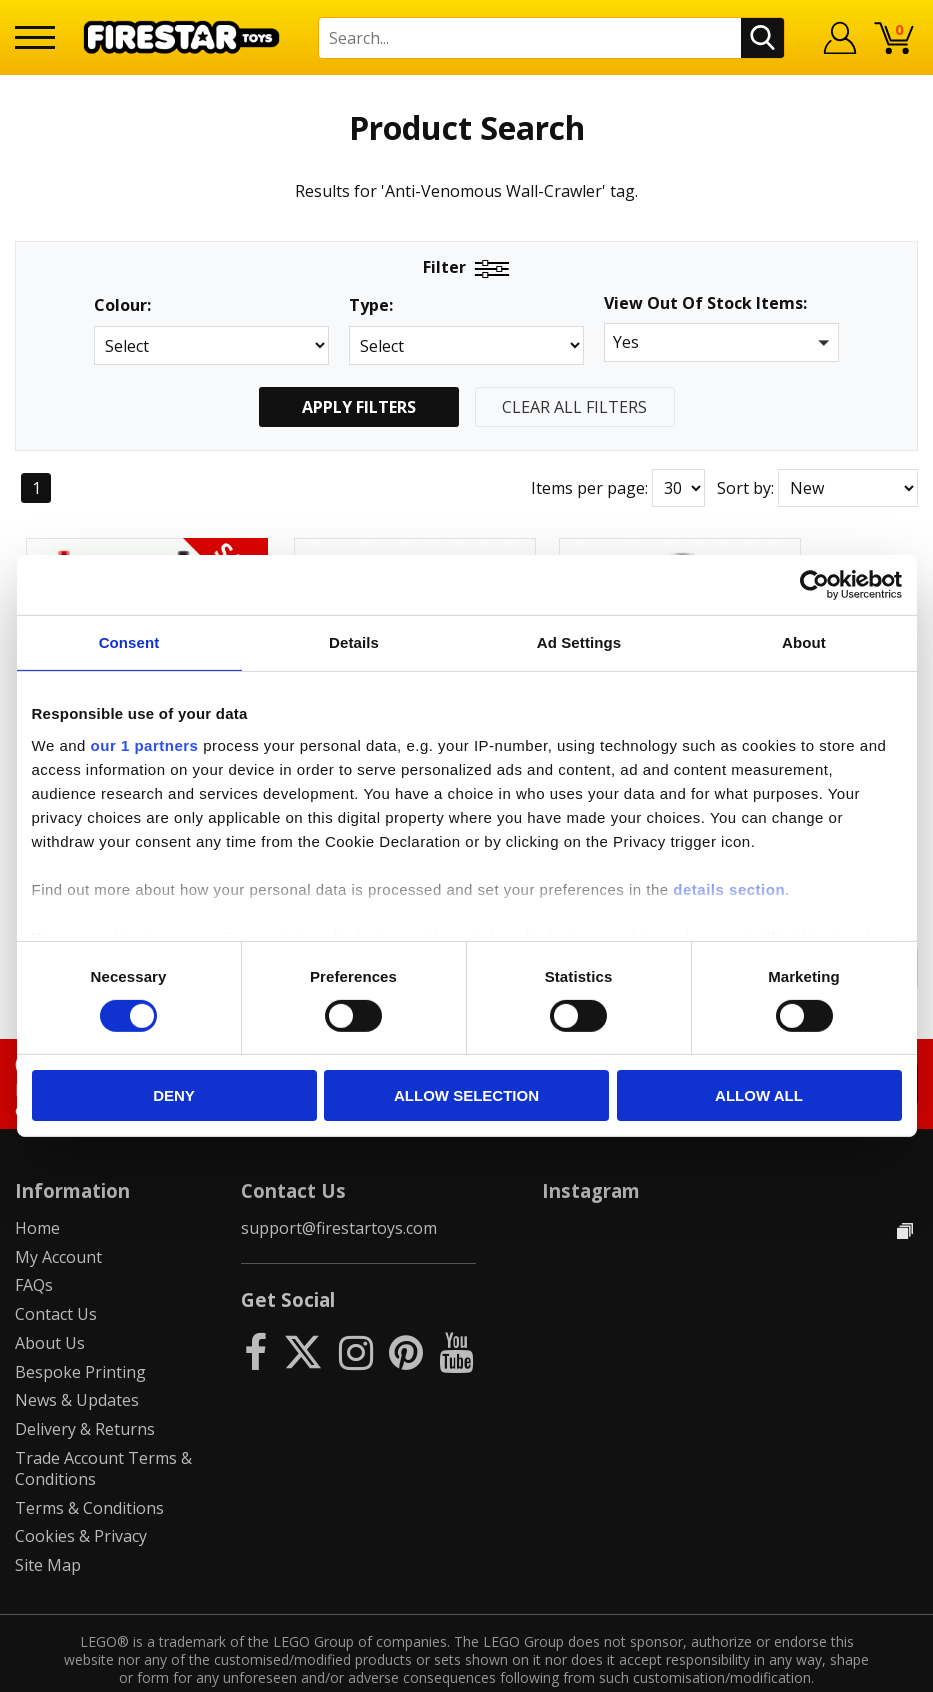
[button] (721, 342)
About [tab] (804, 642)
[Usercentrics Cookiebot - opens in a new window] (814, 585)
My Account (58, 1214)
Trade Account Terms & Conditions (103, 1426)
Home (37, 1186)
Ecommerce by (843, 1669)
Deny (174, 1095)
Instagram (591, 1148)
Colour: (122, 305)
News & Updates (77, 1358)
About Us (50, 1301)
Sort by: (745, 488)
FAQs (34, 1243)
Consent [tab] (129, 642)
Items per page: (589, 488)
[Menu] (35, 37)
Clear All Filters (574, 407)
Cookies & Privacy (81, 1494)
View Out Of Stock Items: (705, 304)
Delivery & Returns (85, 1387)
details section (729, 888)
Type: (371, 305)
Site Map (48, 1523)
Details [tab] (354, 642)
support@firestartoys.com (339, 1186)
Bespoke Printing (80, 1330)
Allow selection (466, 1095)
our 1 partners (145, 744)
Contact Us (56, 1272)
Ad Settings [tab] (579, 642)
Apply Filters (359, 407)
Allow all (759, 1095)
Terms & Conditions (89, 1466)
